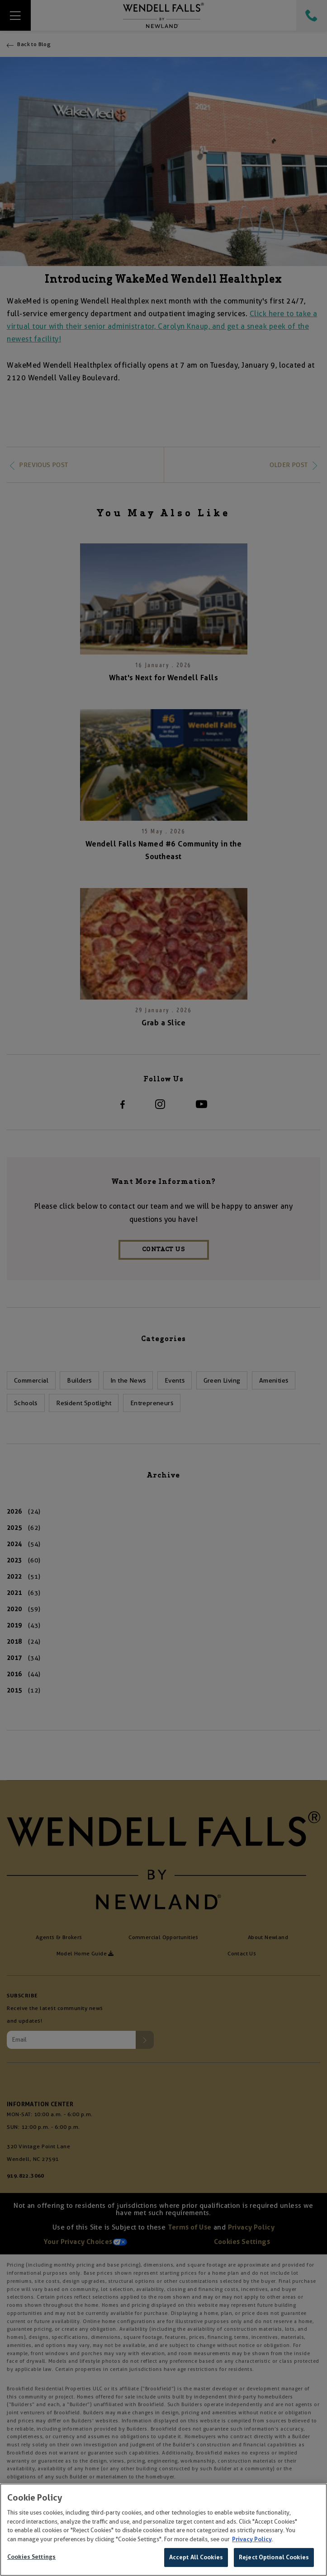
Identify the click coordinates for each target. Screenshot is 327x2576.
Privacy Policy (252, 2539)
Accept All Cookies (196, 2557)
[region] (163, 2529)
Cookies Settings (31, 2556)
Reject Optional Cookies (274, 2557)
